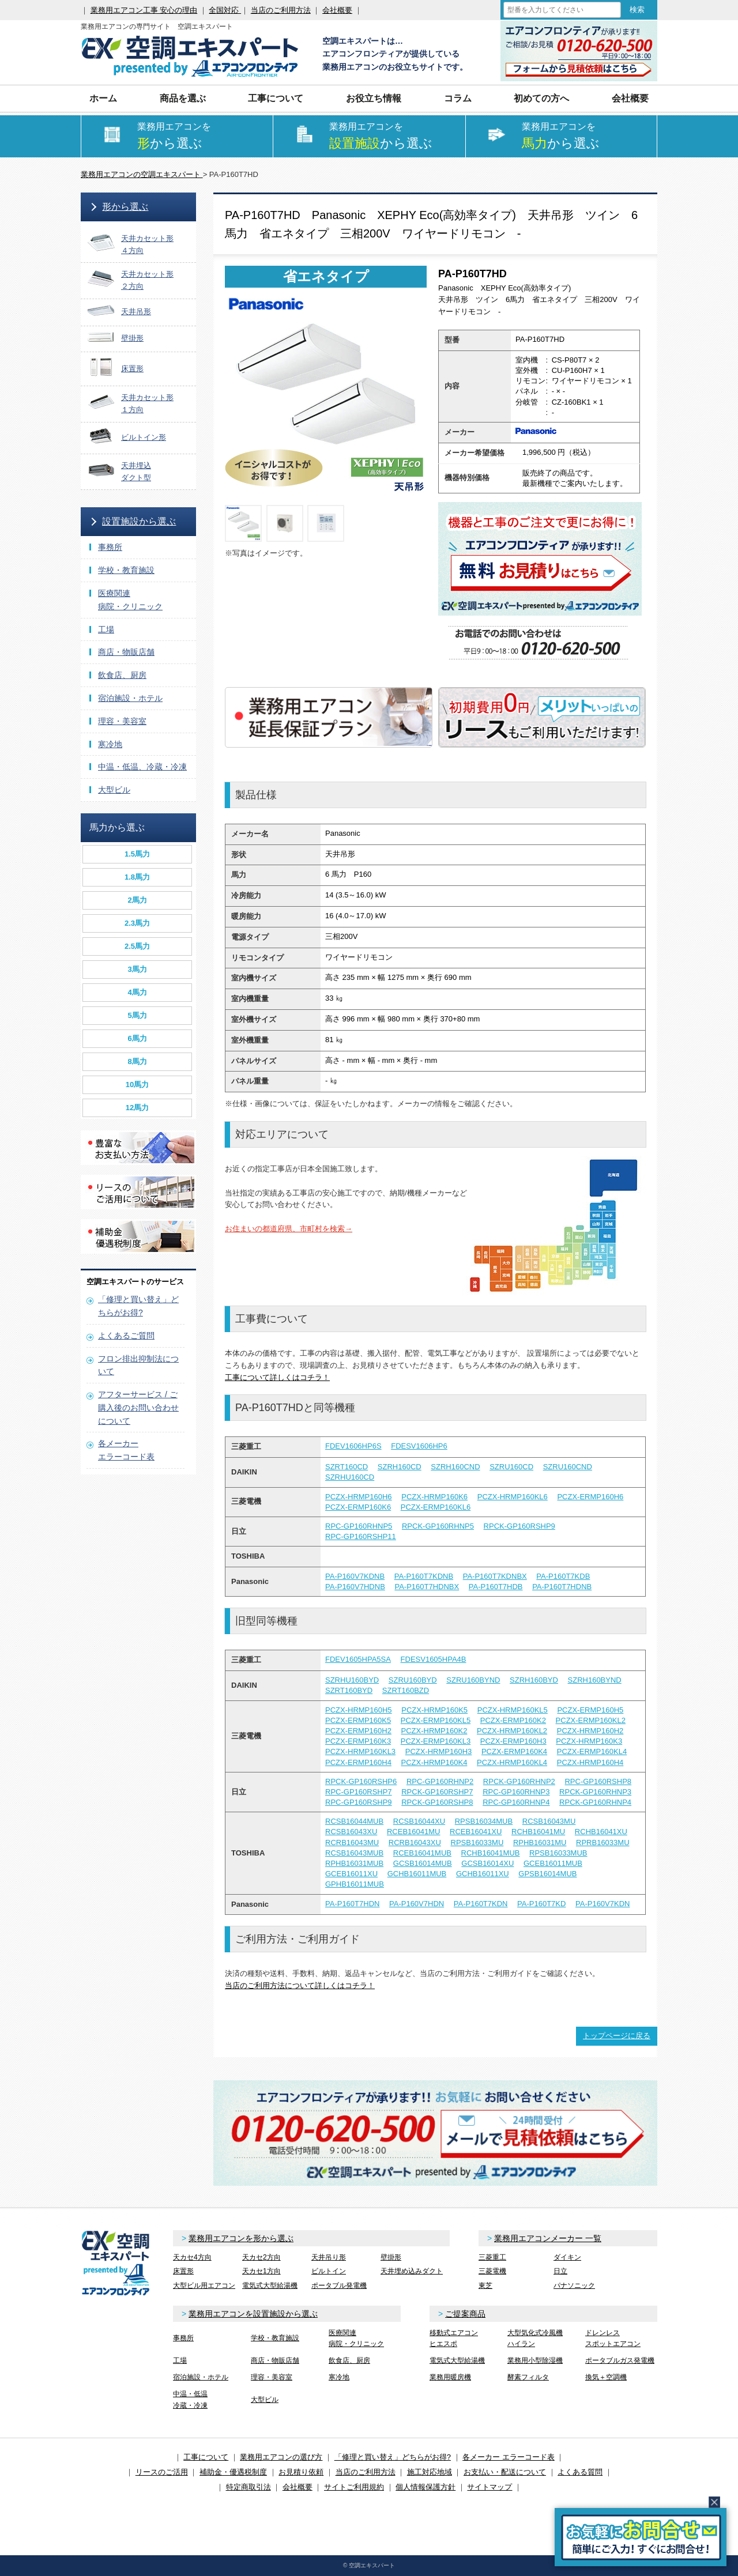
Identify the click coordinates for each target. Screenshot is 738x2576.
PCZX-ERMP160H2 (358, 1730)
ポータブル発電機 (339, 2285)
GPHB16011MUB (354, 1884)
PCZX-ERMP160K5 (358, 1720)
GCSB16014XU (487, 1863)
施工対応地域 (429, 2472)
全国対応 (225, 10)
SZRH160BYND (595, 1680)
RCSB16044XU (419, 1821)
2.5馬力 (137, 946)
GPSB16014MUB (547, 1873)
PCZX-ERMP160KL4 (592, 1751)
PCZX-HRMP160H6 (358, 1496)
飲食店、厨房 (122, 675)
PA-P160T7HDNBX (426, 1586)
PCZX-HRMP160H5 (358, 1710)
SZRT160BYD (348, 1690)
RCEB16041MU (413, 1831)
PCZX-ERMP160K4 (514, 1751)
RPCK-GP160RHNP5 (438, 1526)
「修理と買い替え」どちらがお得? (392, 2457)
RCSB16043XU (351, 1831)
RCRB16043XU (415, 1842)
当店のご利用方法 (281, 10)
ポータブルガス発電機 (619, 2360)
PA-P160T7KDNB (423, 1576)
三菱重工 (492, 2257)
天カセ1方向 (261, 2271)
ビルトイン (328, 2271)
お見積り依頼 (300, 2472)
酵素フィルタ (528, 2377)
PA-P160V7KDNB (355, 1576)
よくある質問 (580, 2472)
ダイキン (567, 2257)
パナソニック (574, 2285)
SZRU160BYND (473, 1680)
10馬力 (137, 1084)
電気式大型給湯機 (270, 2285)
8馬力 (136, 1061)
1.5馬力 (137, 854)
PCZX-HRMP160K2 (434, 1730)
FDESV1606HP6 (419, 1446)
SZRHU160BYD (352, 1680)
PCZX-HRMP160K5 (434, 1710)
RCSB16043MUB (354, 1853)
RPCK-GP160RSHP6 (361, 1781)
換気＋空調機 (606, 2377)
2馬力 (136, 900)
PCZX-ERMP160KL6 (435, 1507)
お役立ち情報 (373, 98)
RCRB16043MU (352, 1842)
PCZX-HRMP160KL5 (512, 1710)
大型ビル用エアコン (204, 2285)
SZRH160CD (399, 1466)
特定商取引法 (248, 2487)
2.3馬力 (137, 923)
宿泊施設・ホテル (130, 698)
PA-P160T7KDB (563, 1576)
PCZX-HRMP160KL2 (512, 1730)
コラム (458, 98)
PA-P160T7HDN (352, 1903)
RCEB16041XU (476, 1831)
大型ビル (114, 789)
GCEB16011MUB (553, 1863)
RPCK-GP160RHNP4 (595, 1802)
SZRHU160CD (349, 1477)
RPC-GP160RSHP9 (358, 1802)
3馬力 (136, 969)
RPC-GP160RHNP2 (439, 1781)
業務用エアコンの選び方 (281, 2457)
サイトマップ (489, 2487)
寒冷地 (110, 744)
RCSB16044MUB (354, 1821)
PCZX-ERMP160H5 (590, 1710)
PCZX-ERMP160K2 (513, 1720)
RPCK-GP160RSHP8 (437, 1802)
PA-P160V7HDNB (355, 1586)
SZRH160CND (455, 1466)
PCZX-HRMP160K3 (589, 1741)
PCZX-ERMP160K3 (358, 1741)
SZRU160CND (567, 1466)
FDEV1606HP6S (353, 1446)
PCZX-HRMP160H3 (438, 1751)
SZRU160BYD (413, 1680)
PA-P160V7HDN (416, 1903)
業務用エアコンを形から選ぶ (241, 2238)
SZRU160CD (511, 1466)
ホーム (103, 98)
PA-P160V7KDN (602, 1903)
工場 (106, 629)
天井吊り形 (328, 2257)
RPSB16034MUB (484, 1821)
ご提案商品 (465, 2313)
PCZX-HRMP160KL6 (512, 1496)
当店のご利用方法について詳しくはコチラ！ (300, 1985)
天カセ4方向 (192, 2257)
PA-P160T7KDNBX (495, 1576)
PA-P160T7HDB (496, 1586)
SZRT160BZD (405, 1690)
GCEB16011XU (351, 1873)
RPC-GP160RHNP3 (516, 1791)
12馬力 (137, 1107)
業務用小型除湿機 (535, 2360)
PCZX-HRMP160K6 (434, 1496)
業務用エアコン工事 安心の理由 (144, 10)
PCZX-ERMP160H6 (590, 1496)
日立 (560, 2271)
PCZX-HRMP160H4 (590, 1762)
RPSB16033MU (477, 1842)
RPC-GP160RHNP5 (358, 1526)
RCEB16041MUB (422, 1853)
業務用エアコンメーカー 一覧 (547, 2238)
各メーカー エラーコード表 (508, 2457)
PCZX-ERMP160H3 (513, 1741)
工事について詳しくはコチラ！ (277, 1377)
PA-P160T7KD (541, 1903)
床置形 (183, 2271)
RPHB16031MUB (354, 1863)
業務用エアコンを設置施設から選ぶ (253, 2313)
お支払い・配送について (505, 2472)
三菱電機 (492, 2271)
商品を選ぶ (183, 98)
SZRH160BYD (534, 1680)
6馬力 (136, 1038)
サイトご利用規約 (354, 2487)
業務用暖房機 (450, 2377)
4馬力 (136, 992)
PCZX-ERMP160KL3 (435, 1741)
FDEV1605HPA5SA (358, 1659)
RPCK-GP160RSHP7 (437, 1791)
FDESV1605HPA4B (433, 1659)
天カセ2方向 (261, 2257)
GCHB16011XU (482, 1873)
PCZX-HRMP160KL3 (360, 1751)
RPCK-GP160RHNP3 (595, 1791)
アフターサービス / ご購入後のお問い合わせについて (138, 1407)
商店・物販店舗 (126, 652)
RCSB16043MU (549, 1821)
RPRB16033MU (603, 1842)
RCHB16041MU (538, 1831)
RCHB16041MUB (490, 1853)
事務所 (110, 547)
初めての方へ (541, 98)
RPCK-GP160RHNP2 (519, 1781)
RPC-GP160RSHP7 (358, 1791)
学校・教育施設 (126, 570)
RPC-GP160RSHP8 (597, 1781)
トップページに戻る (616, 2035)
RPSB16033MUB (558, 1853)
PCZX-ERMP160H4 (358, 1762)
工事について (275, 98)
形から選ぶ (125, 207)
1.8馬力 (137, 877)
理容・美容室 (122, 721)
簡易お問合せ (640, 2537)
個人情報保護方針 (425, 2487)
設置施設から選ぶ (139, 521)
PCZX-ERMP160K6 (358, 1507)
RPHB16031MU (540, 1842)
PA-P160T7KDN (481, 1903)
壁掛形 (391, 2257)
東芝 (485, 2285)
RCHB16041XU (601, 1831)
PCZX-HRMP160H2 (590, 1730)
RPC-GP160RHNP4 (516, 1802)
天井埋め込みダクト (412, 2271)
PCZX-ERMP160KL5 (435, 1720)
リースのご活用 (161, 2472)
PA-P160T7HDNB (562, 1586)
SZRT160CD (346, 1466)
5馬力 (136, 1015)
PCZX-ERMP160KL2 (591, 1720)
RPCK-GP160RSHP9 (519, 1526)
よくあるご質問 (126, 1335)
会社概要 (337, 10)
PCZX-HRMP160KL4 (512, 1762)
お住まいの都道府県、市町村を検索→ (288, 1228)
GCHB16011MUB (417, 1873)
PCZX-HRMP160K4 (434, 1762)
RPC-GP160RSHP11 (360, 1536)
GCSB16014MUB (422, 1863)
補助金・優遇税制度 (233, 2472)
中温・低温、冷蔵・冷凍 (142, 766)
